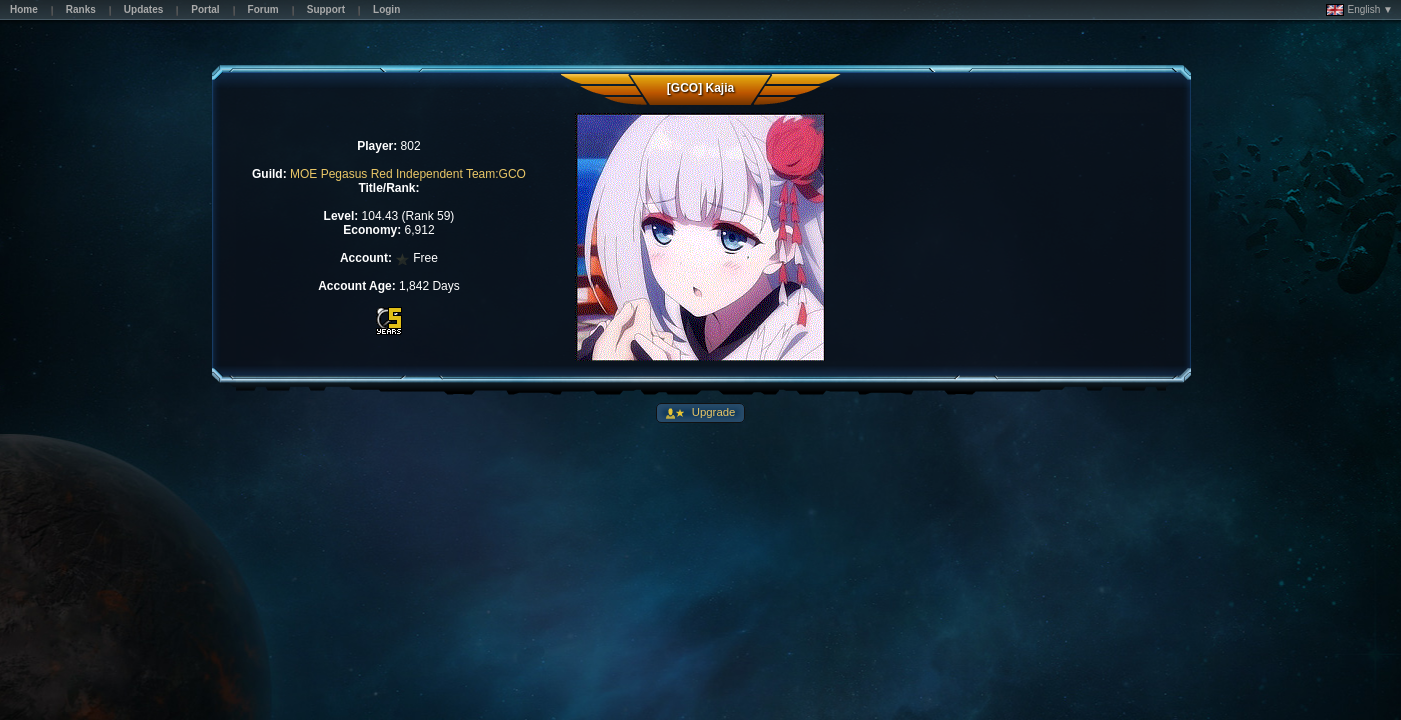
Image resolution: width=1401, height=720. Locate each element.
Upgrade (712, 412)
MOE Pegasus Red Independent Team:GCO (408, 174)
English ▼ (1359, 10)
